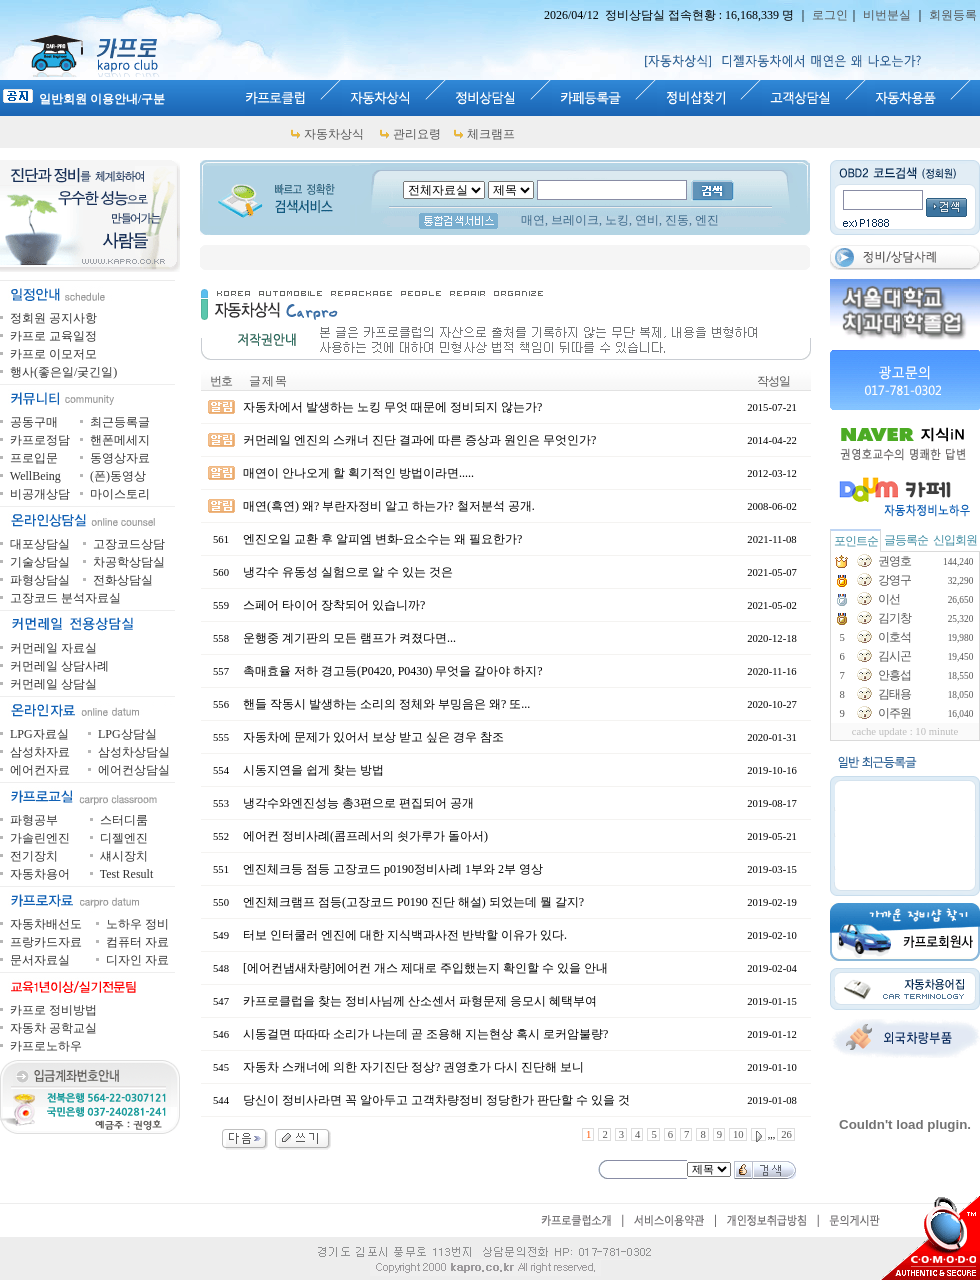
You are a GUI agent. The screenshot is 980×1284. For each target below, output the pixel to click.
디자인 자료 (137, 960)
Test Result (127, 874)
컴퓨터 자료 (137, 942)
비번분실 (887, 15)
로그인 (830, 15)
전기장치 (34, 856)
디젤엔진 (124, 838)
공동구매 (34, 422)
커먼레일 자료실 (53, 648)
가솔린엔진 (40, 838)
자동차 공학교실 (53, 1028)
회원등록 (953, 15)
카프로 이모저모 (53, 354)
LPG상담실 (127, 734)
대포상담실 (40, 544)
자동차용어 (40, 874)
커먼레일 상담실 (53, 684)
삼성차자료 (40, 752)
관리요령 (417, 134)
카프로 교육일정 (53, 336)
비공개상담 (40, 494)
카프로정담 (40, 440)
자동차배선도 (46, 924)
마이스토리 (120, 494)
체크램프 (491, 134)
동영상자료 (120, 458)
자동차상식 (334, 134)
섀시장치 (124, 856)
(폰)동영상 (118, 476)
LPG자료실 (39, 734)
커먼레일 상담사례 (59, 666)
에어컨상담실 (134, 770)
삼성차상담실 (134, 752)
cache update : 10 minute (905, 731)
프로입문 (34, 458)
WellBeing (35, 476)
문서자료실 (40, 960)
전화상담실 (123, 580)
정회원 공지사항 (53, 318)
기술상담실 (40, 562)
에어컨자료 (40, 770)
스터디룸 (124, 820)
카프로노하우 (46, 1046)
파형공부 (34, 820)
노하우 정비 (137, 924)
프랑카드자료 (46, 942)
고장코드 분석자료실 (65, 598)
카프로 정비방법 (53, 1010)
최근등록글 (120, 422)
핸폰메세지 (120, 440)
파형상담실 (40, 580)
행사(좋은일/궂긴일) (63, 372)
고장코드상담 (129, 544)
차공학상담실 (129, 562)
